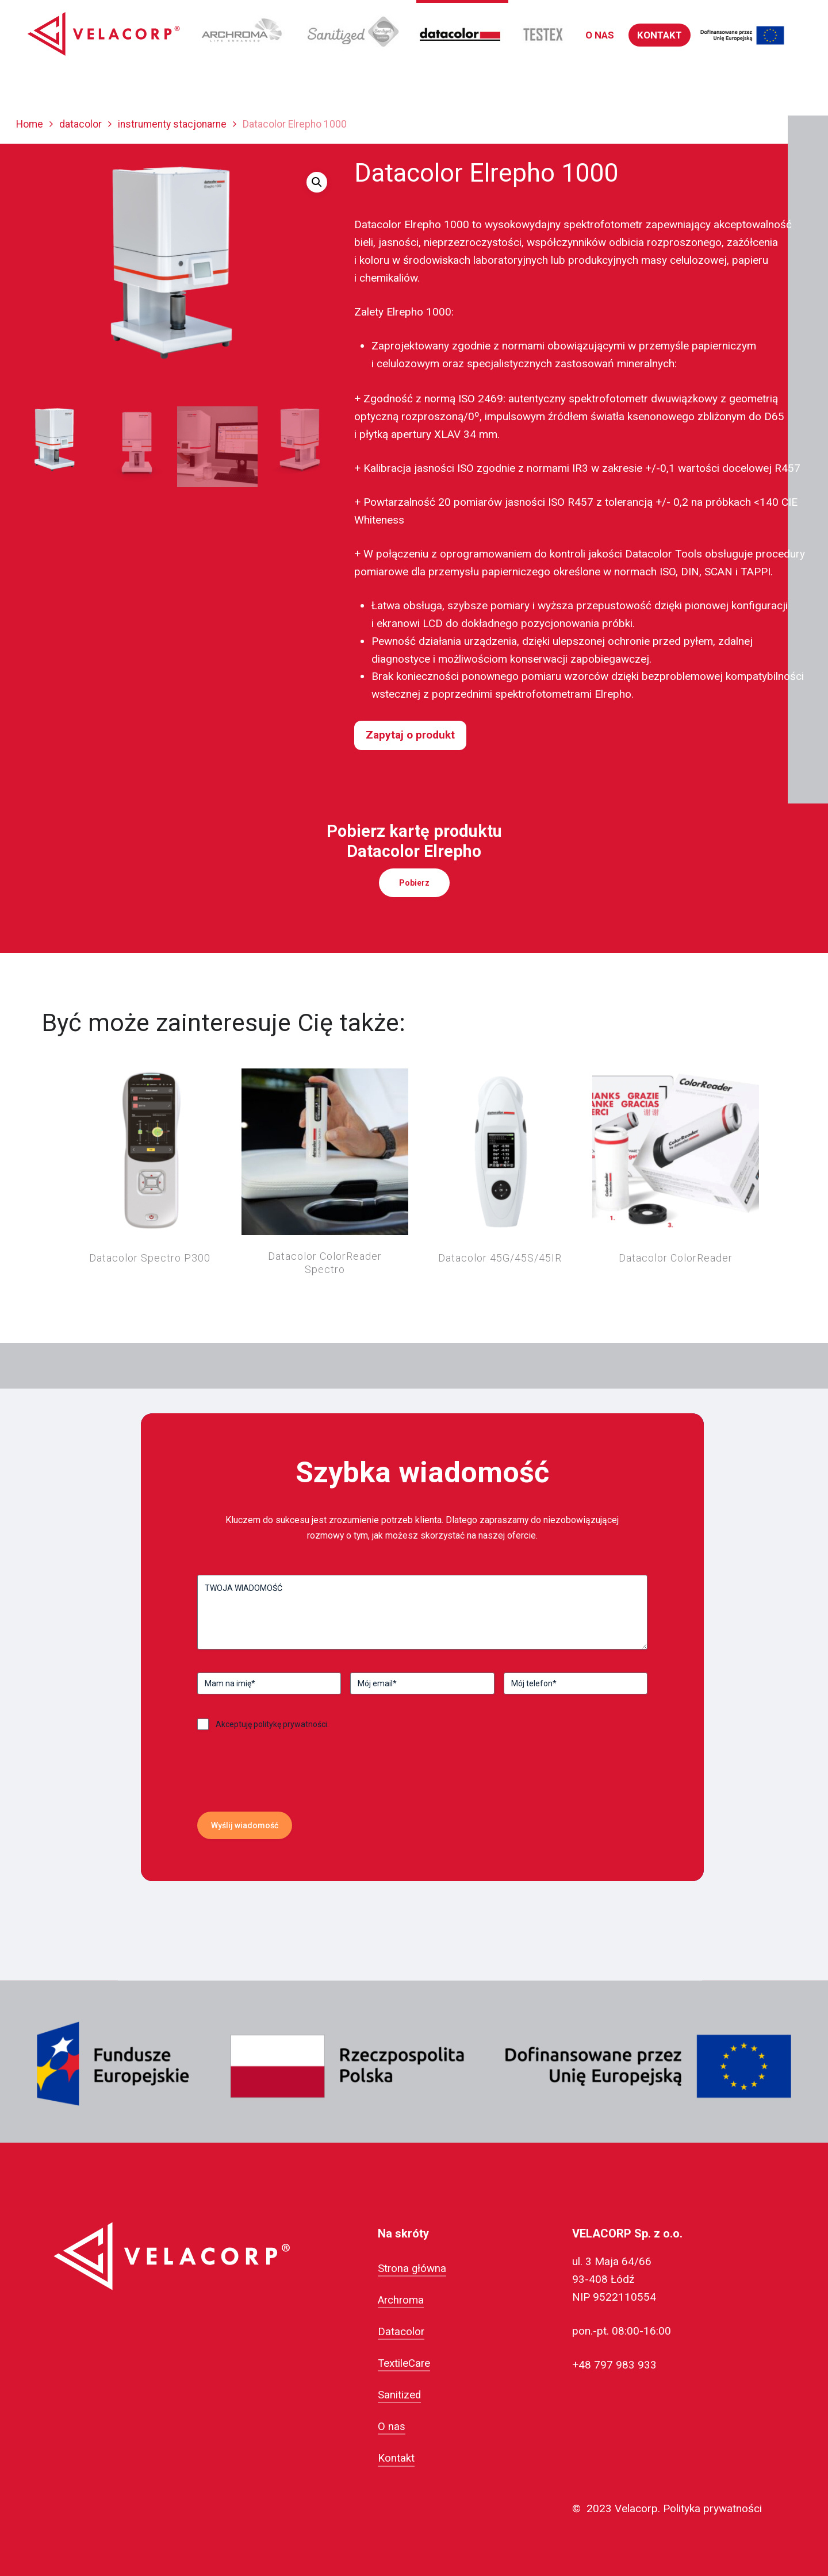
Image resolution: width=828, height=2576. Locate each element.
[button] (599, 35)
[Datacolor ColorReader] (675, 1151)
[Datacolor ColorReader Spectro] (324, 1151)
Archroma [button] (401, 2300)
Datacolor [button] (401, 2331)
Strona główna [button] (412, 2268)
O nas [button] (391, 2426)
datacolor (80, 124)
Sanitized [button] (399, 2395)
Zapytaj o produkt (410, 734)
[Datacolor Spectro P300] (149, 1151)
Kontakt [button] (396, 2458)
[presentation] (284, 1796)
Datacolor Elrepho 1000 (411, 224)
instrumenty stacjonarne (172, 124)
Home (29, 124)
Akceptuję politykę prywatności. (272, 1724)
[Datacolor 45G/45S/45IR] (500, 1151)
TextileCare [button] (404, 2363)
